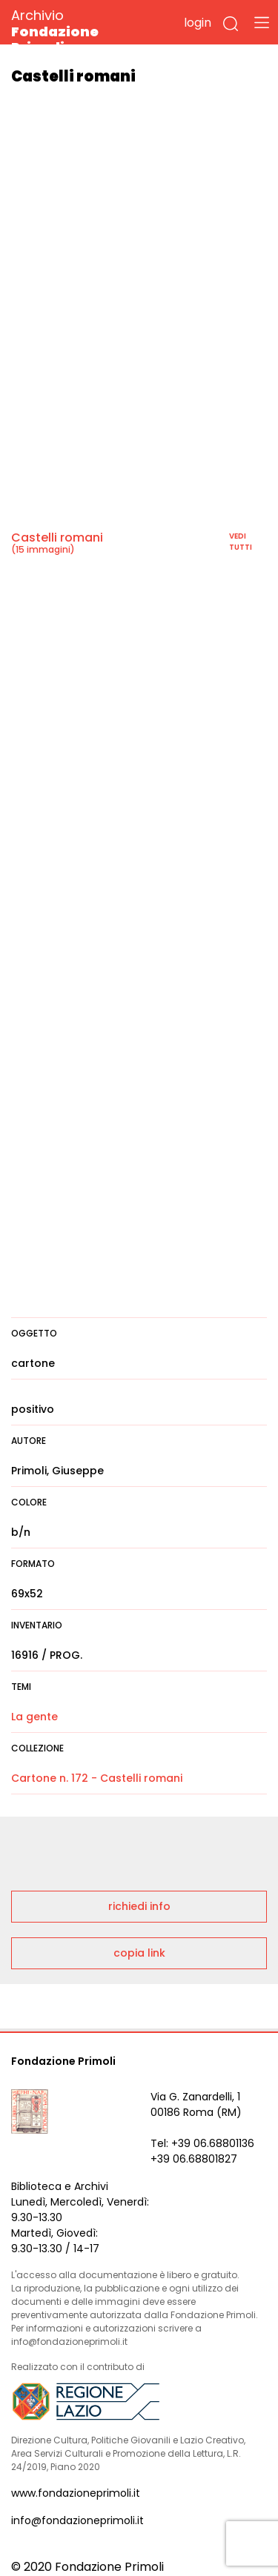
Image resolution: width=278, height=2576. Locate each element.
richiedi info (139, 1906)
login (197, 22)
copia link (139, 1953)
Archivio (81, 31)
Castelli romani (57, 537)
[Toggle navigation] (261, 22)
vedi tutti (240, 541)
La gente (34, 1716)
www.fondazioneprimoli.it (75, 2493)
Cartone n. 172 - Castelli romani (96, 1778)
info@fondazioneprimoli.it (77, 2520)
